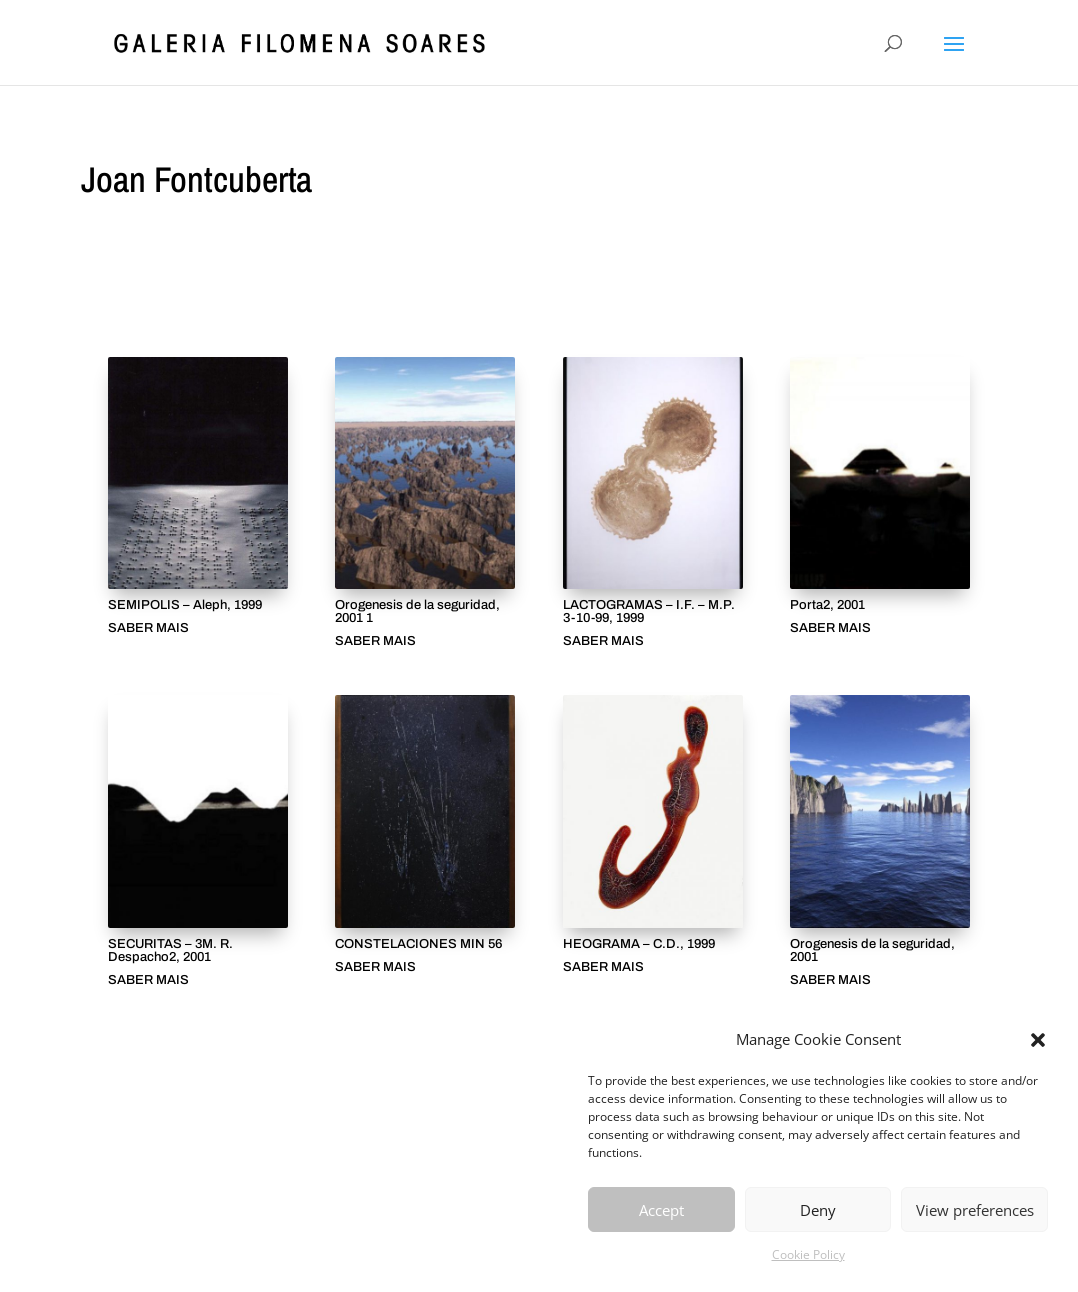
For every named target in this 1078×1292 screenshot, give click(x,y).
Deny (818, 1210)
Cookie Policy (808, 1254)
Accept (661, 1210)
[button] (1038, 1040)
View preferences (975, 1210)
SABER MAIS (148, 628)
